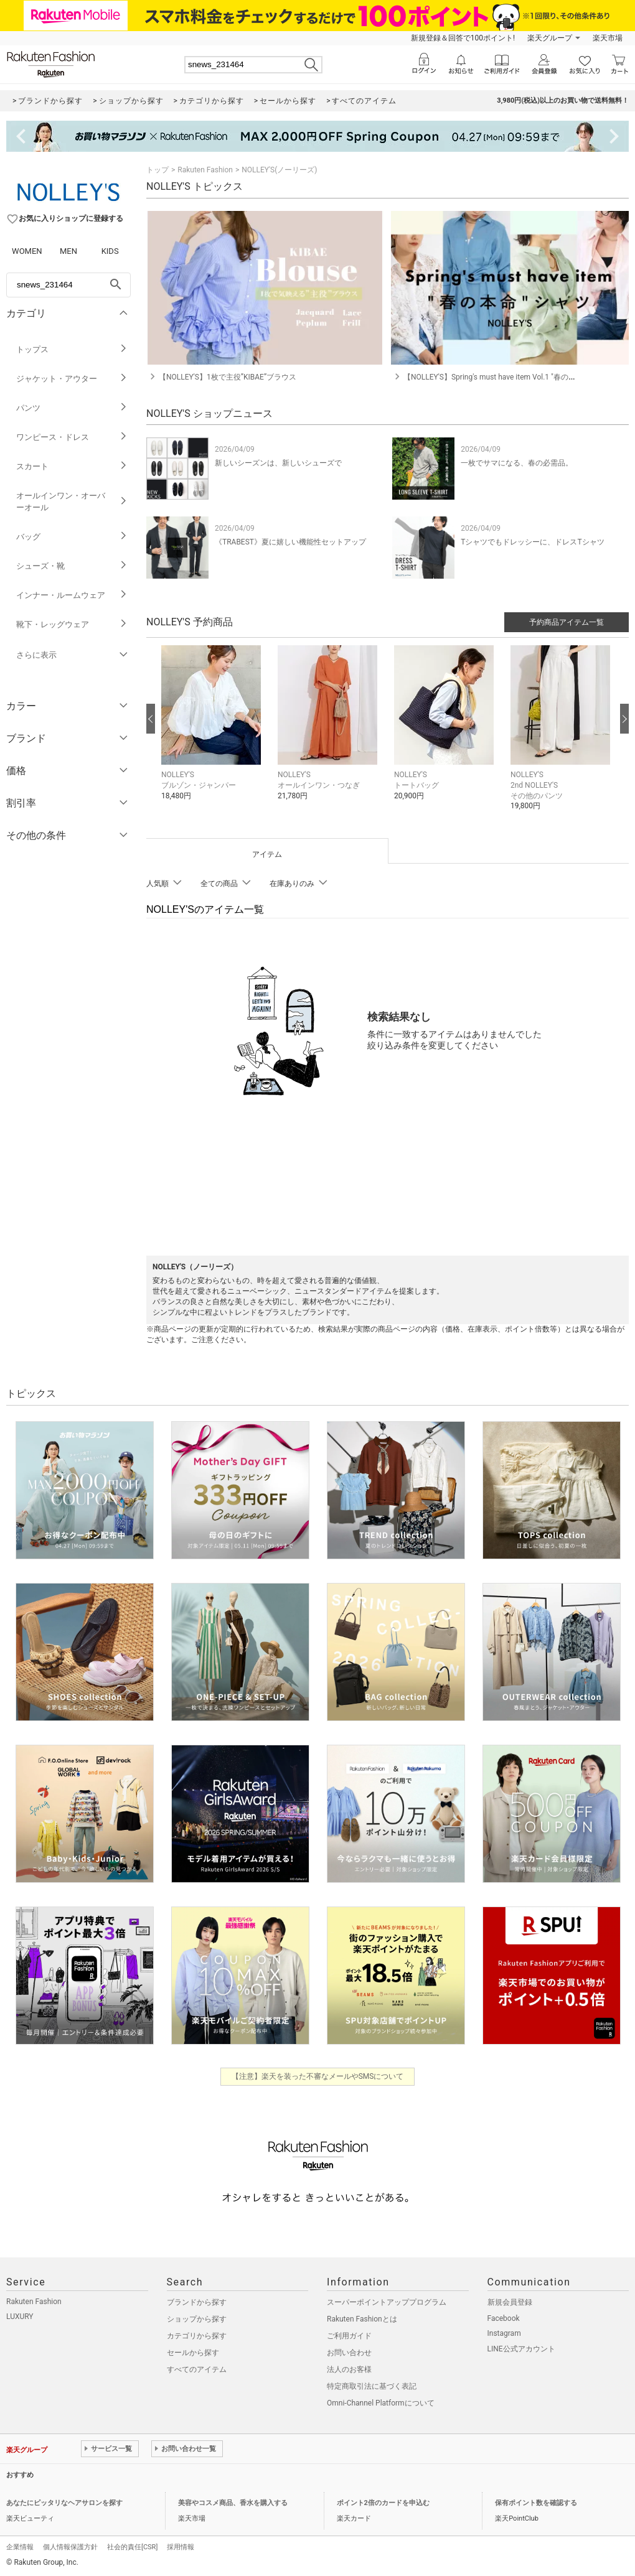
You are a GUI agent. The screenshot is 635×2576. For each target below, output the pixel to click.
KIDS (110, 251)
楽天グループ (549, 38)
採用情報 (180, 2547)
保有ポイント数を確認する (536, 2503)
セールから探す (193, 2352)
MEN (68, 251)
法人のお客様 (349, 2369)
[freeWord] (68, 285)
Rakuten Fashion (205, 170)
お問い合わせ (349, 2352)
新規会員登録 (509, 2302)
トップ (157, 170)
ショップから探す (197, 2319)
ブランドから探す (197, 2302)
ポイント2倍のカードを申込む (383, 2503)
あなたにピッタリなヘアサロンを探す (64, 2503)
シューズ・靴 (72, 566)
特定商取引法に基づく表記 (371, 2386)
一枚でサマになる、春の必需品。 (517, 463)
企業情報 (20, 2547)
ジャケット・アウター (72, 379)
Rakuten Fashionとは (362, 2319)
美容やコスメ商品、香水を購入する (233, 2503)
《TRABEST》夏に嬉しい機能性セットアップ (290, 542)
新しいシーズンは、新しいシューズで (278, 463)
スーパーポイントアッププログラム (386, 2302)
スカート (72, 466)
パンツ (72, 408)
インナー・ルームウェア (72, 595)
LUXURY (20, 2316)
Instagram (504, 2333)
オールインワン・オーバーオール (72, 501)
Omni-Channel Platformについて (381, 2403)
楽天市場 (608, 38)
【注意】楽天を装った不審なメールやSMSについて (318, 2076)
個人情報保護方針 (70, 2547)
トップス (72, 349)
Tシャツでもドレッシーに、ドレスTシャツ (532, 542)
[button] (213, 732)
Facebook (503, 2318)
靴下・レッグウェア (72, 624)
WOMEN (27, 251)
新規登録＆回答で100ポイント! (463, 38)
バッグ (72, 537)
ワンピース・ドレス (72, 437)
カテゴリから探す (197, 2335)
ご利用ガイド (349, 2335)
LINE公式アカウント (521, 2349)
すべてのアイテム (197, 2369)
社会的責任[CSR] (132, 2547)
